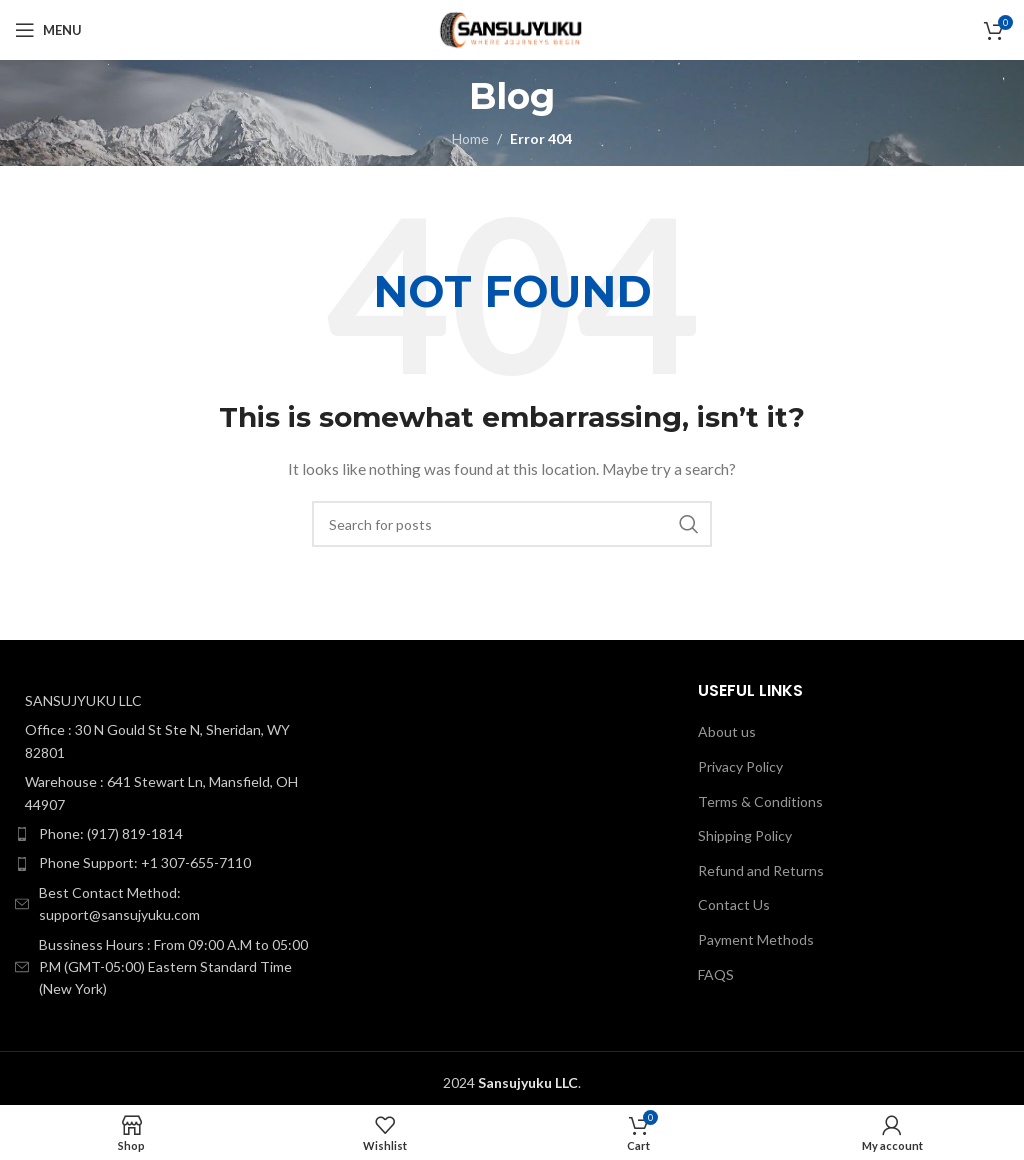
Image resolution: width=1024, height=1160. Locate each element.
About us (727, 731)
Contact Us (734, 904)
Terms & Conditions (760, 801)
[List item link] (170, 834)
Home (470, 138)
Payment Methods (756, 939)
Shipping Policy (745, 835)
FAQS (716, 974)
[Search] (512, 524)
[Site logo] (512, 28)
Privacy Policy (740, 766)
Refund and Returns (761, 870)
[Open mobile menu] (48, 30)
